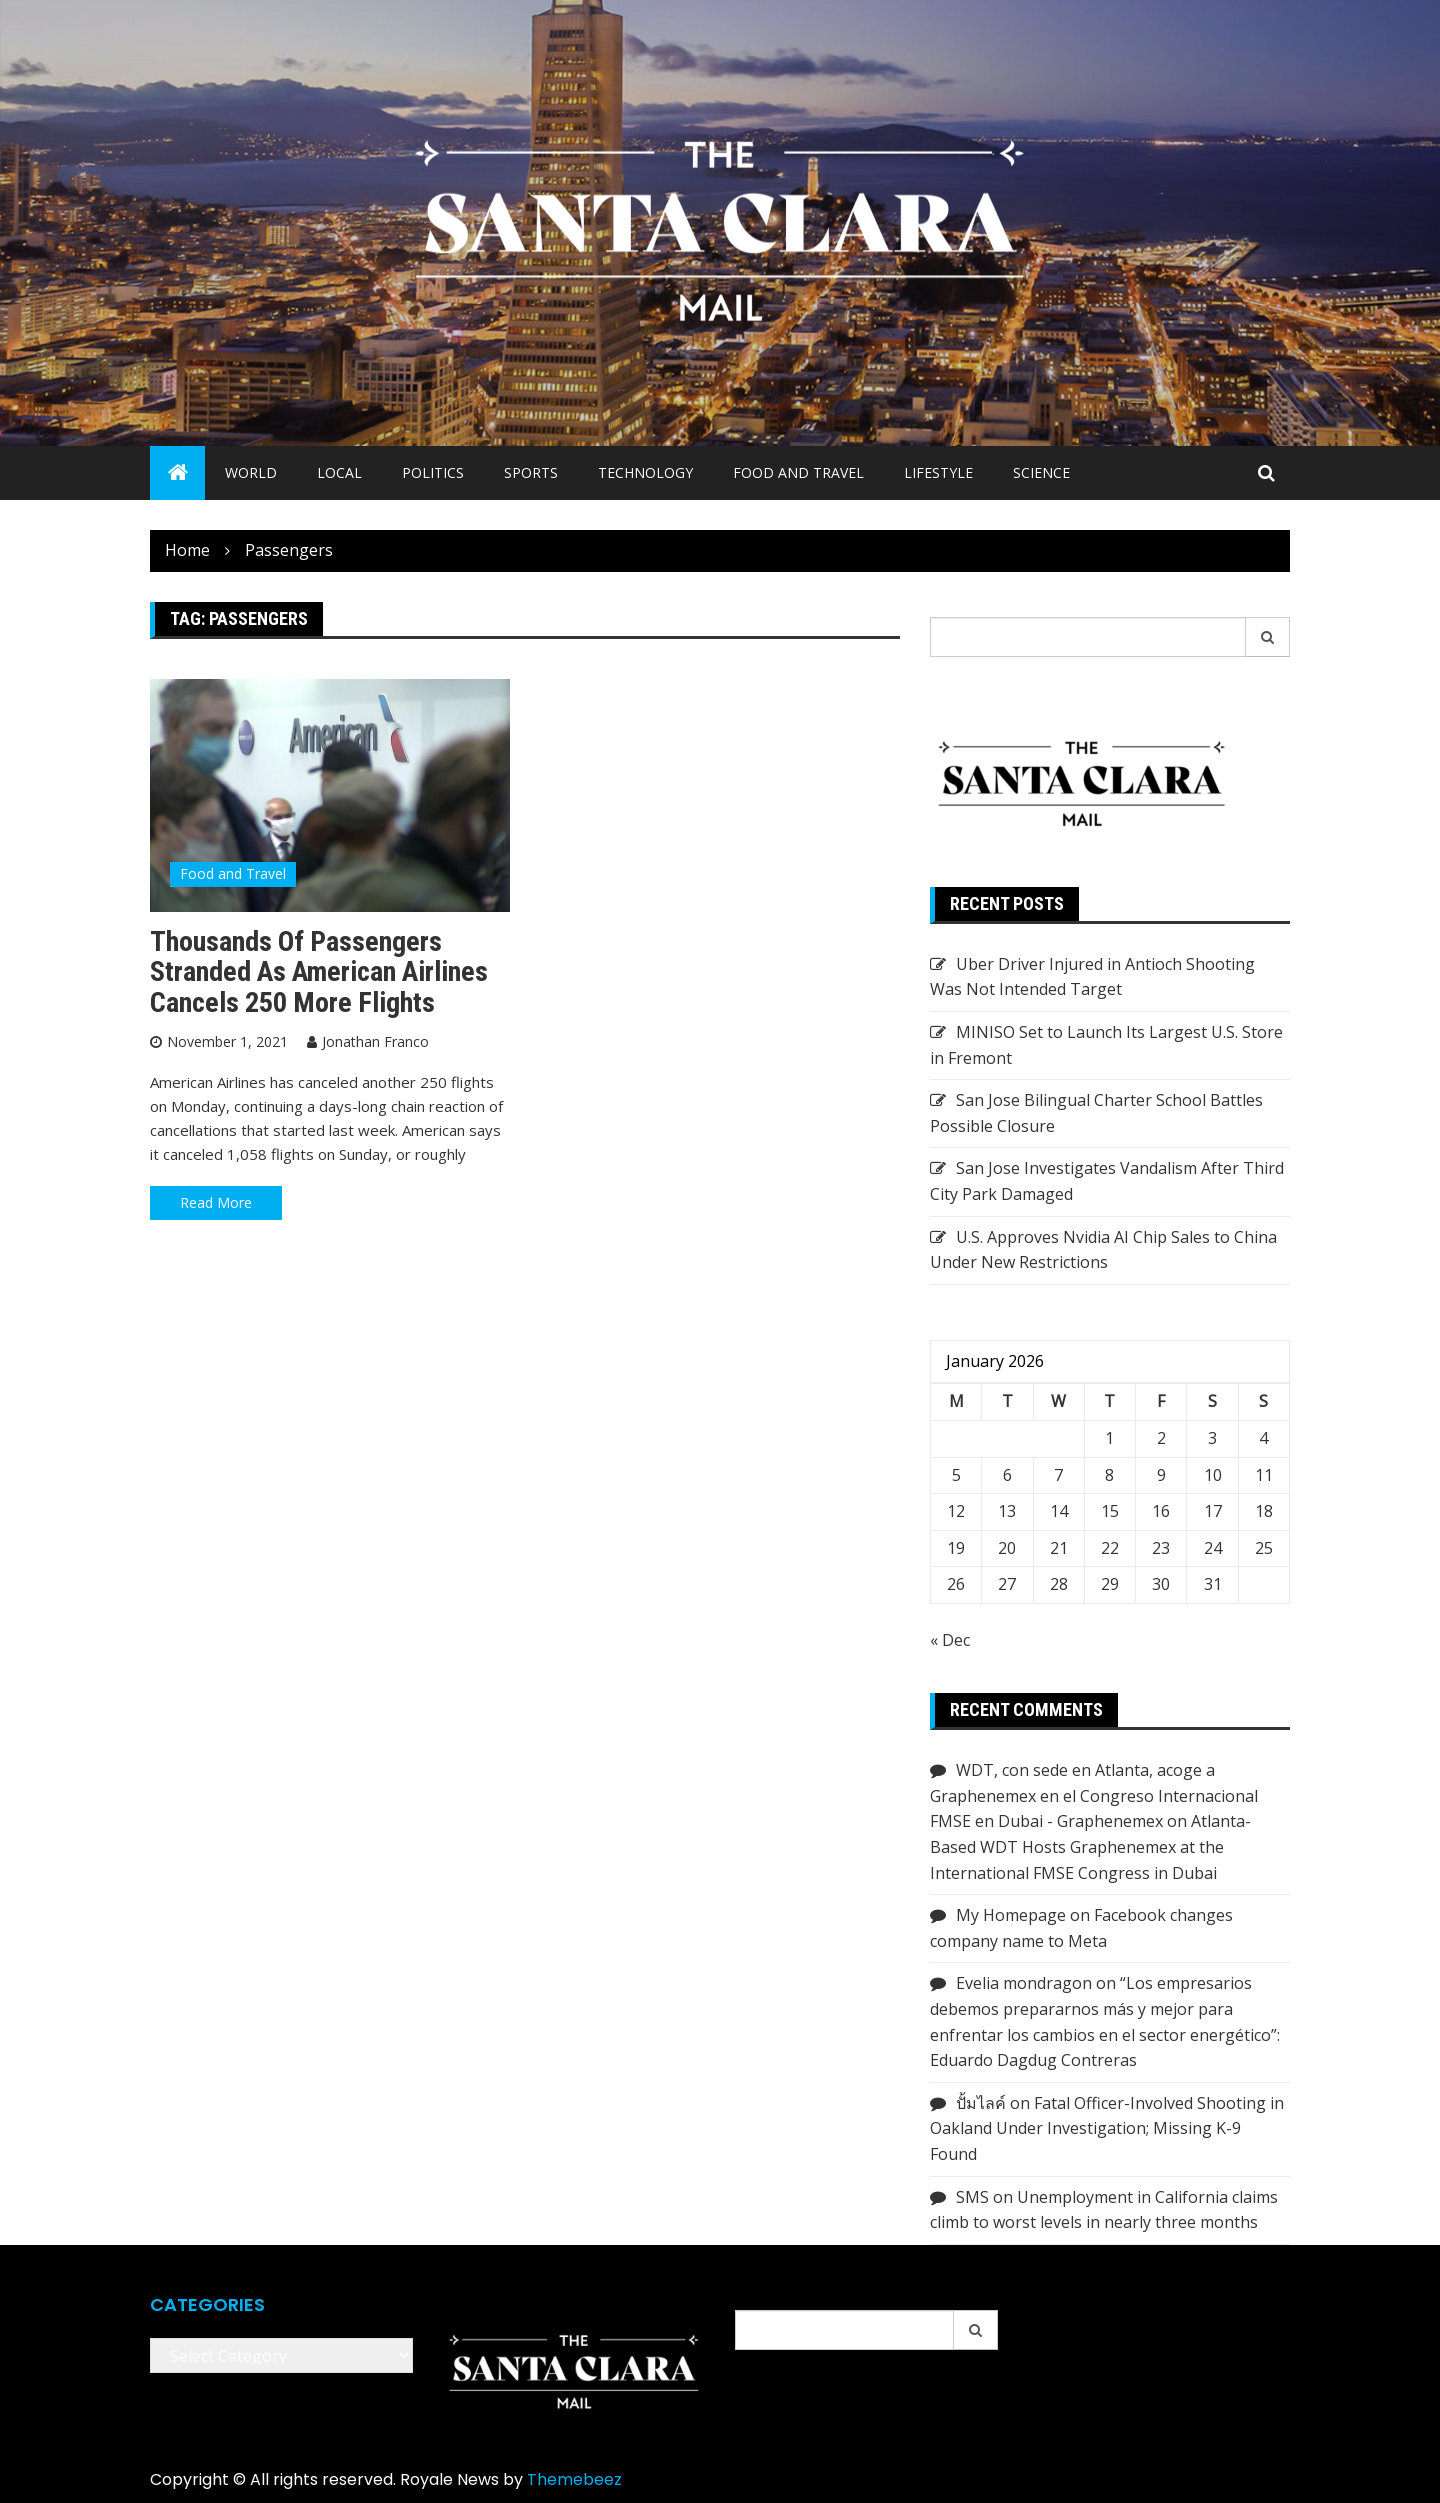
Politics (433, 472)
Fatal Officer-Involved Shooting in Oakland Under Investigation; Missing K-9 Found (1107, 2128)
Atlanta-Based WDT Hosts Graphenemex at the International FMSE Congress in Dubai (1090, 1846)
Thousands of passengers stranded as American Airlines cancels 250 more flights (319, 972)
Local (339, 472)
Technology (645, 472)
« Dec (950, 1640)
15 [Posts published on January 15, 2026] (1110, 1511)
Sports (531, 472)
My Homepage (1011, 1915)
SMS (972, 2197)
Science (1041, 472)
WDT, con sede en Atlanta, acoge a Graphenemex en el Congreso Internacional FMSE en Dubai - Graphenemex (1094, 1795)
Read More (216, 1202)
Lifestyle (938, 472)
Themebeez (574, 2479)
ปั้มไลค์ (981, 2103)
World (251, 472)
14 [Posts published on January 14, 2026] (1059, 1511)
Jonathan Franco (375, 1041)
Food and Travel (798, 472)
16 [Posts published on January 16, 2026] (1161, 1511)
